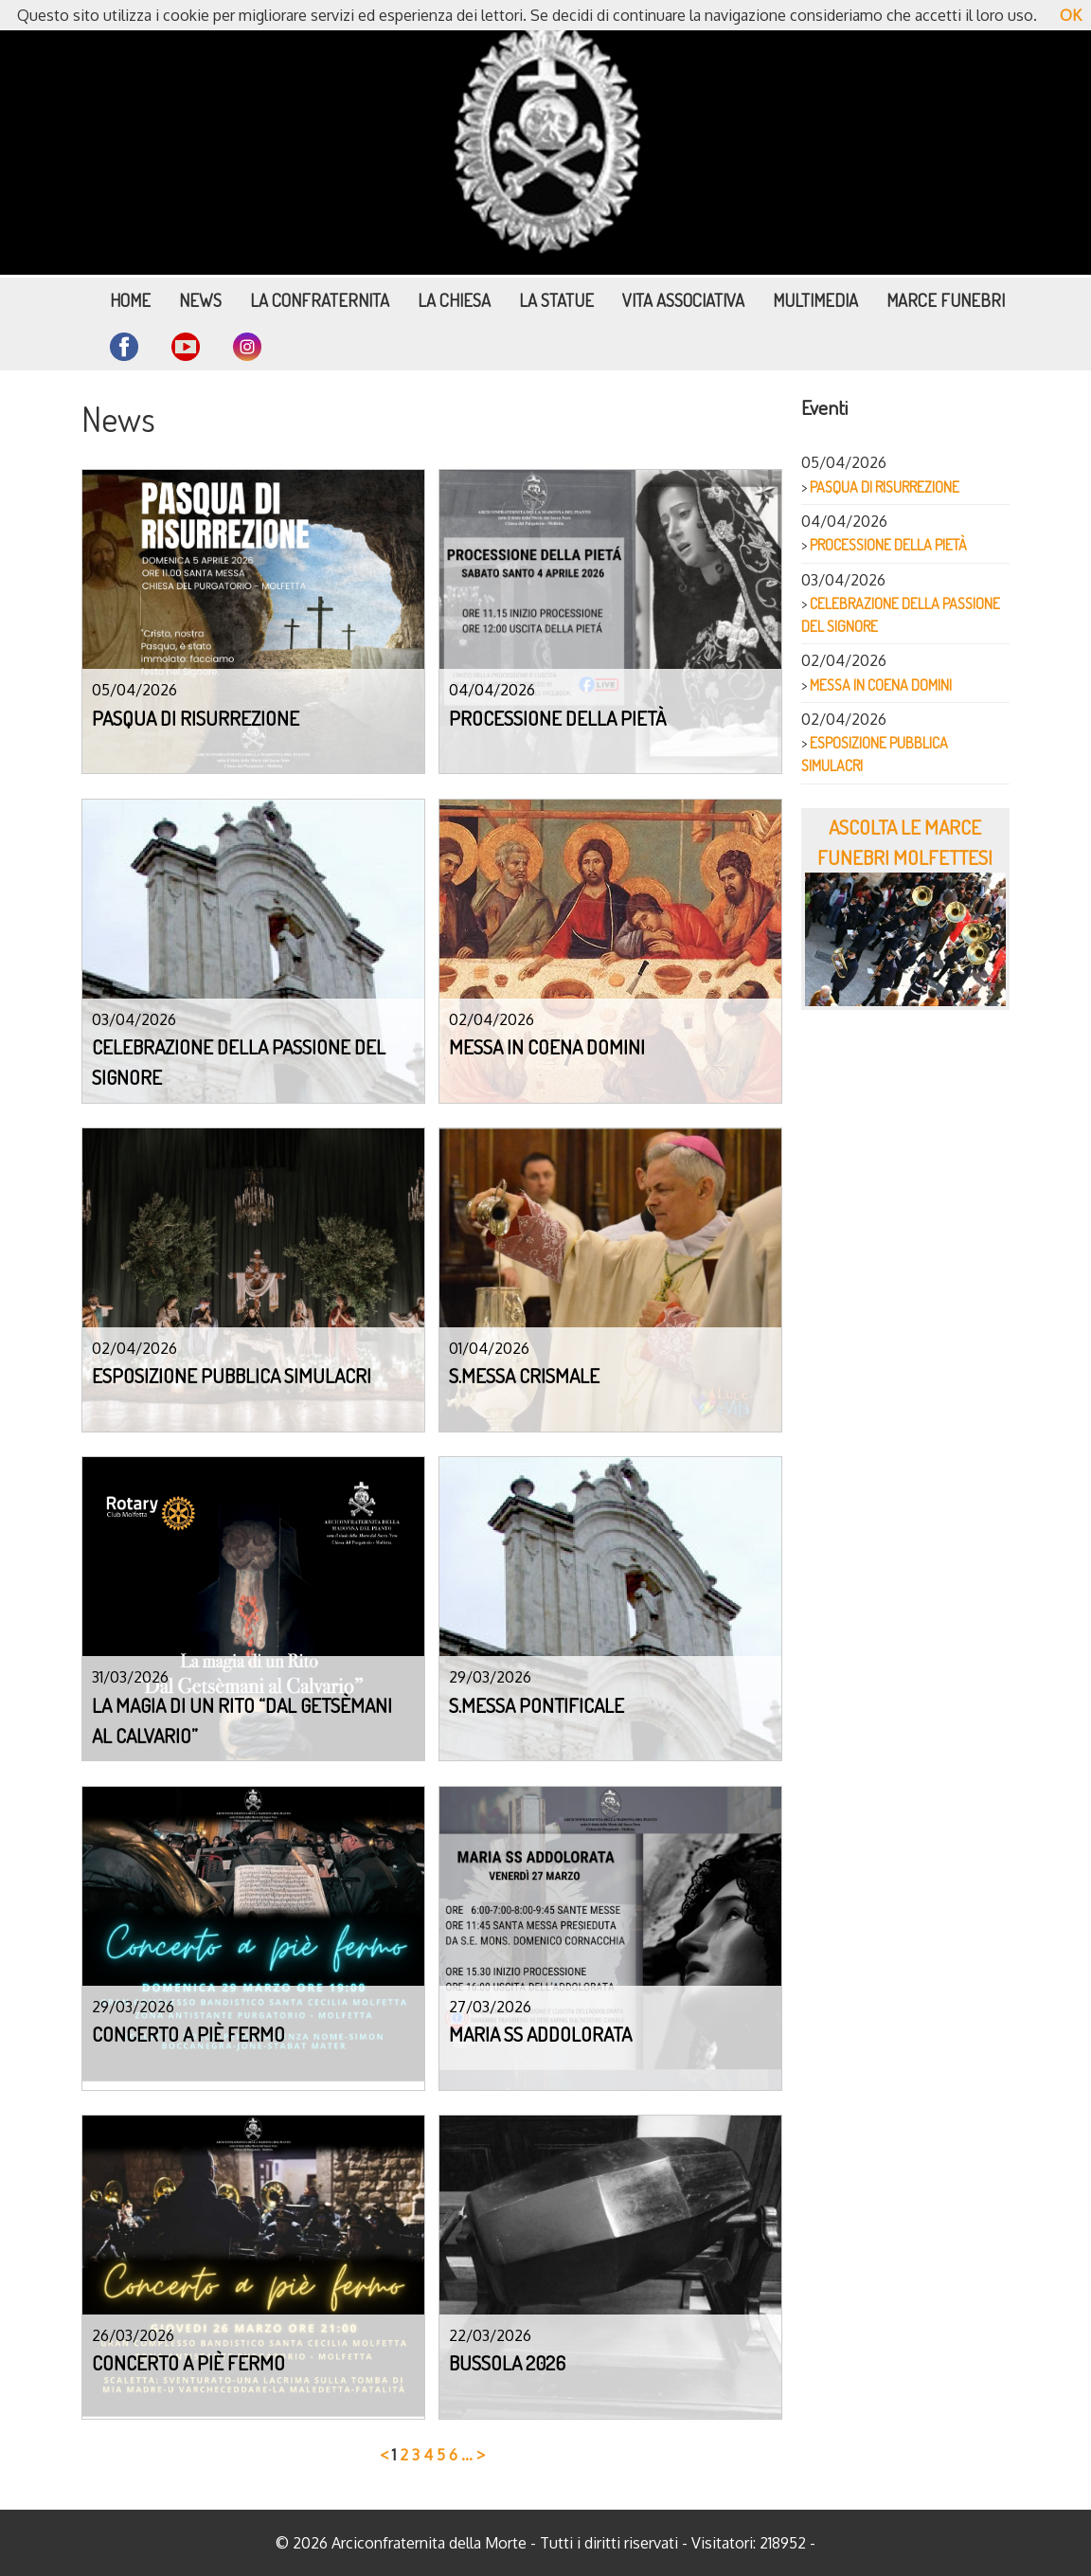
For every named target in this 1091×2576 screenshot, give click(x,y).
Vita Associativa (683, 300)
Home (130, 300)
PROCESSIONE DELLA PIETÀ (888, 544)
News (200, 300)
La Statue (556, 300)
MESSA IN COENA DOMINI (881, 685)
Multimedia (815, 300)
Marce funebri (945, 300)
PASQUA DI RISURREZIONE (884, 486)
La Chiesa (454, 300)
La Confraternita (319, 300)
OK (1071, 15)
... (467, 2454)
